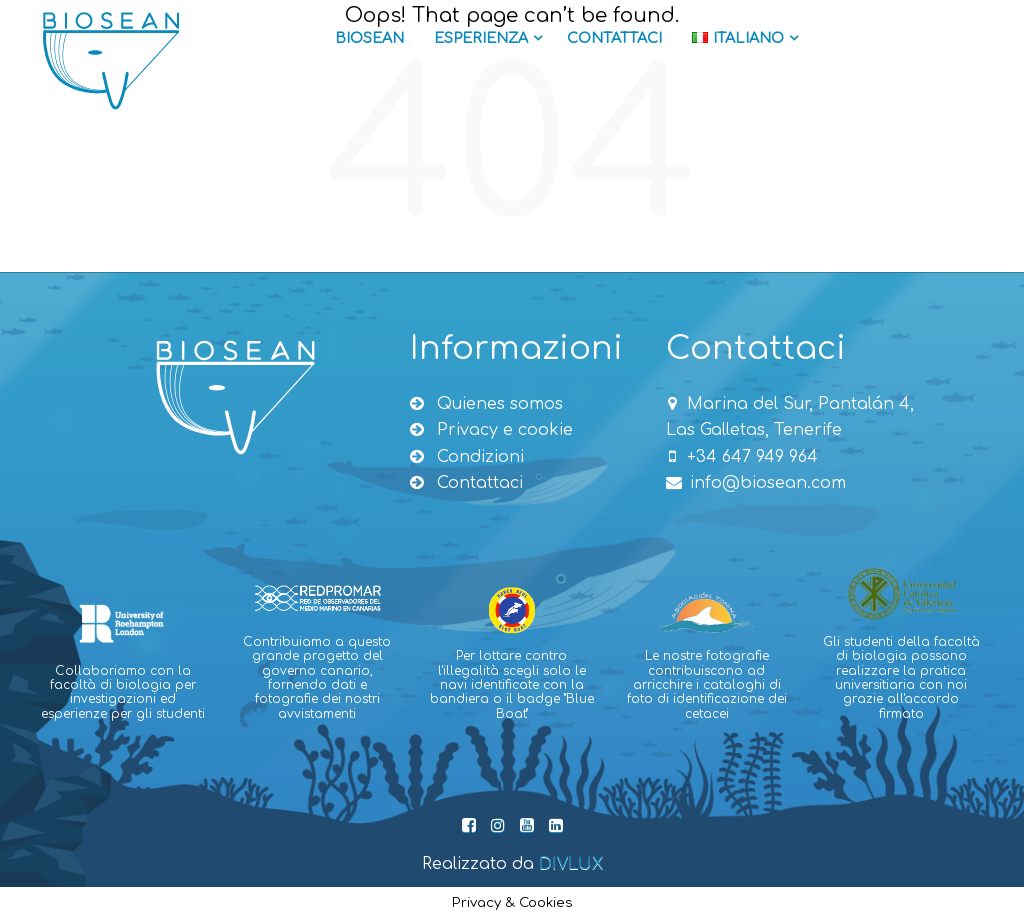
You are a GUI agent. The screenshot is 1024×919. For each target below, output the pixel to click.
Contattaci (614, 38)
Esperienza (488, 38)
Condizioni (467, 457)
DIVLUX (571, 864)
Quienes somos (486, 404)
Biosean (369, 38)
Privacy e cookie (491, 430)
